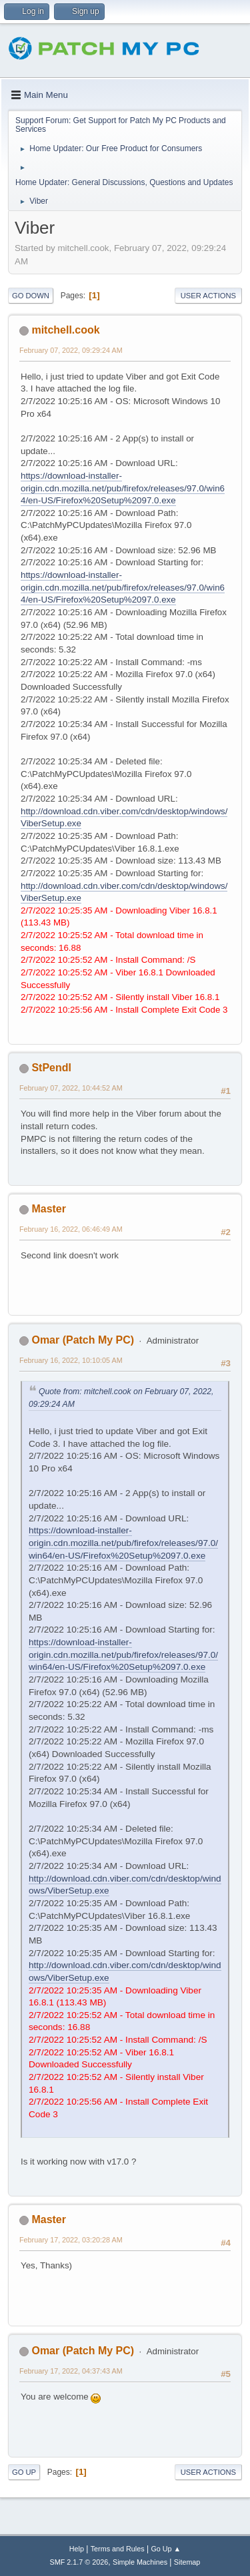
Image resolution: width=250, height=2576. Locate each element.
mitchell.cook (65, 330)
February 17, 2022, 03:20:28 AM (71, 2240)
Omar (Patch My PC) (82, 1340)
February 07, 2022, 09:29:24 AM (71, 350)
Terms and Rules (118, 2549)
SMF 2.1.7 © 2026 (79, 2562)
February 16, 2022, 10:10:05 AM (71, 1360)
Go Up (24, 2472)
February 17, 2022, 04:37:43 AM (71, 2371)
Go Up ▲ (166, 2549)
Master (48, 1208)
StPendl (51, 1067)
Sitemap (187, 2562)
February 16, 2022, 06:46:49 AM (71, 1229)
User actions (208, 296)
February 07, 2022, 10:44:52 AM (71, 1088)
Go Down (30, 296)
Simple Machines (140, 2562)
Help (76, 2549)
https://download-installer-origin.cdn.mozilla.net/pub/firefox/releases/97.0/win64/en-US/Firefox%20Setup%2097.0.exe (123, 488)
